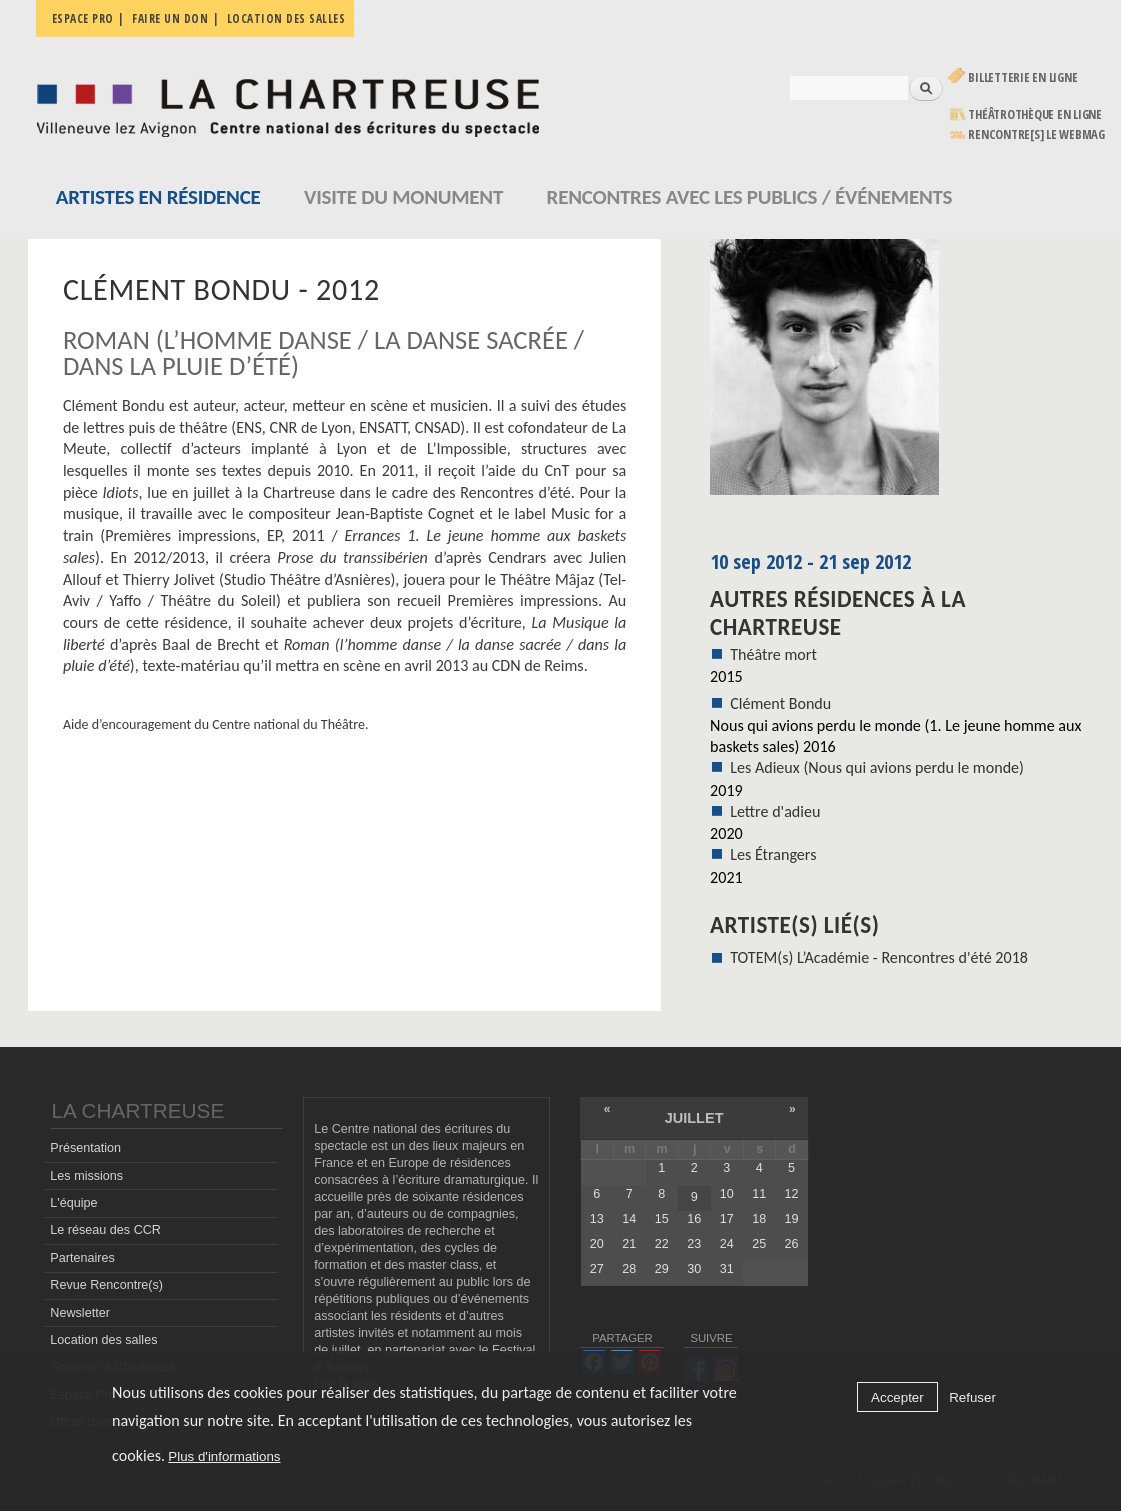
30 (694, 1269)
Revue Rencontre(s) (106, 1285)
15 (662, 1219)
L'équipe (73, 1203)
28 (629, 1269)
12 (792, 1194)
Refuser (972, 1397)
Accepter (897, 1397)
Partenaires (82, 1258)
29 (662, 1269)
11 (759, 1194)
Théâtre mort (773, 654)
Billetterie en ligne (1022, 77)
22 (662, 1244)
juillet (694, 1118)
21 (629, 1244)
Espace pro (83, 18)
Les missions (86, 1176)
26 (792, 1244)
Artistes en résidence (158, 197)
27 (597, 1269)
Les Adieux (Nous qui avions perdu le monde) (877, 767)
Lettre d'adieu (775, 811)
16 (694, 1219)
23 (694, 1244)
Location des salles (286, 18)
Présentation (85, 1148)
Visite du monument (403, 197)
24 (727, 1244)
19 (792, 1219)
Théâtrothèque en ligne (1035, 114)
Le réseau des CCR (105, 1230)
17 (727, 1219)
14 (629, 1219)
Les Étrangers (773, 854)
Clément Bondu (780, 703)
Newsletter (80, 1313)
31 (727, 1269)
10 (727, 1194)
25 (759, 1244)
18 (759, 1219)
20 (597, 1244)
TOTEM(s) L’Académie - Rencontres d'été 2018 (879, 957)
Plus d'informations (224, 1456)
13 (597, 1219)
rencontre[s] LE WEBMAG (1036, 134)
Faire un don (170, 18)
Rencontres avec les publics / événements (750, 197)
